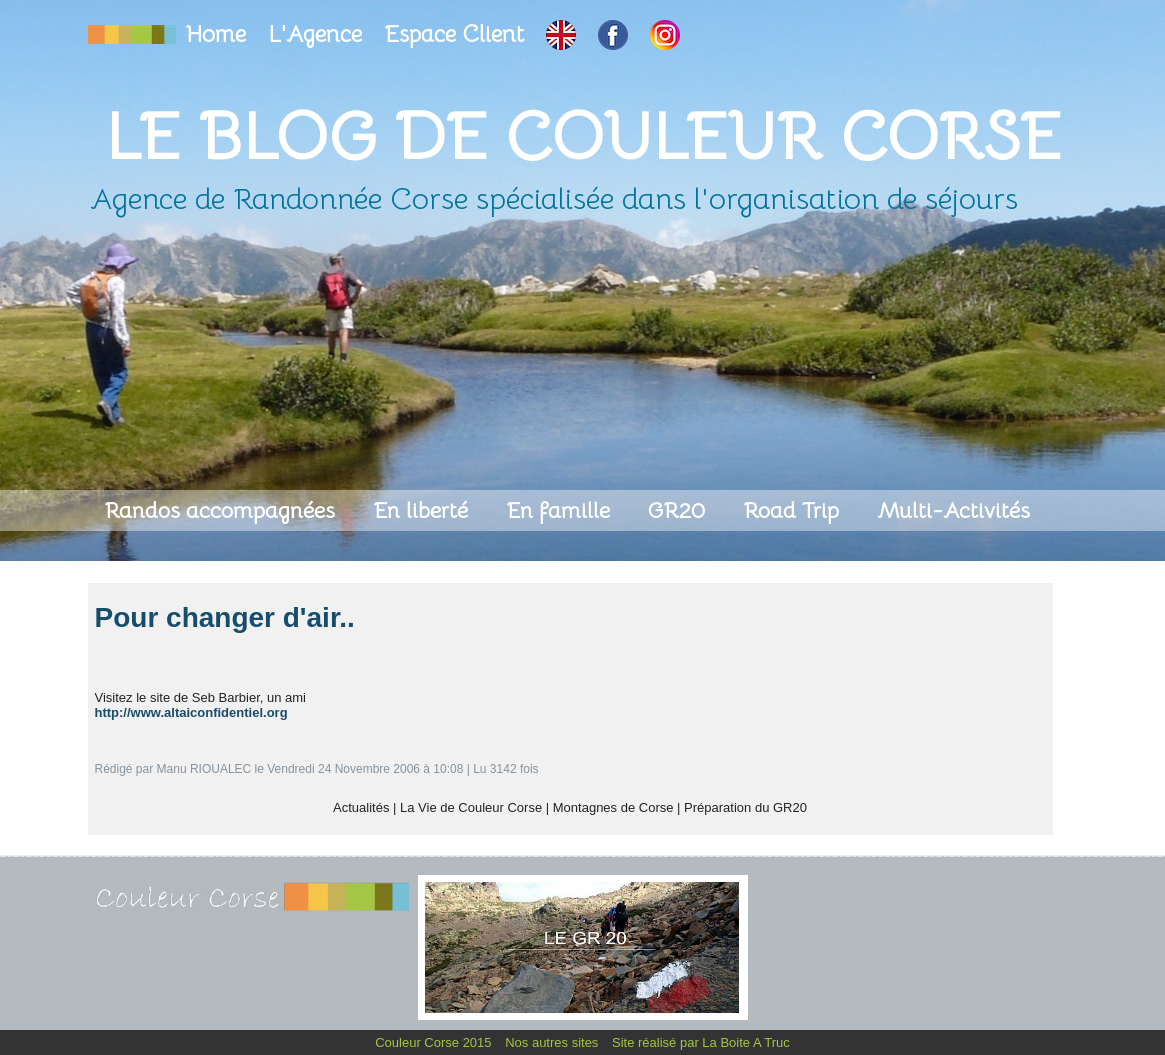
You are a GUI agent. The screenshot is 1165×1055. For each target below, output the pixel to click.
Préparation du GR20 (745, 807)
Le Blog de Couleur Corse (583, 136)
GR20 (679, 510)
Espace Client (457, 34)
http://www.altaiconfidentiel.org (191, 712)
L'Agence (318, 34)
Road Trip (794, 510)
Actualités (361, 807)
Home (219, 34)
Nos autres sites (553, 1042)
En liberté (423, 510)
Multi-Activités (953, 510)
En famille (561, 510)
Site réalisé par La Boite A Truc (701, 1042)
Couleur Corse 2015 (435, 1042)
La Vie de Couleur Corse (471, 807)
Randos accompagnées (222, 510)
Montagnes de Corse (613, 807)
